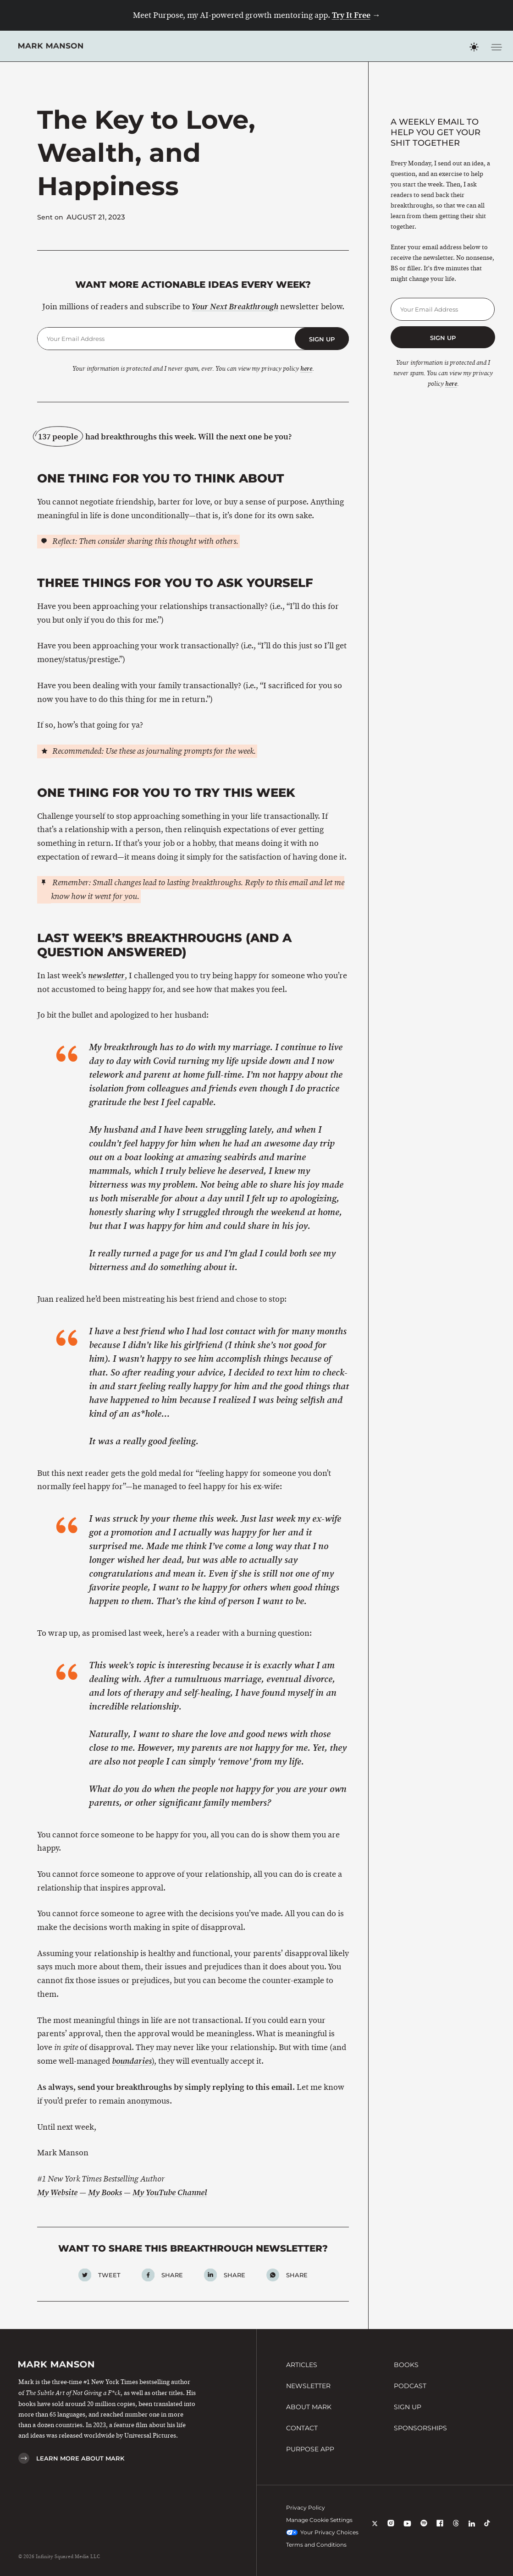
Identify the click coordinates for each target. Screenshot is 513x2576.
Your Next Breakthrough (235, 306)
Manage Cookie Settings (319, 2519)
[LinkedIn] (472, 2529)
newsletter (106, 975)
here (306, 369)
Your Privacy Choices (322, 2532)
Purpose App (310, 2449)
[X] (375, 2529)
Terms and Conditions (316, 2544)
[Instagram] (391, 2529)
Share (172, 2275)
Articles (301, 2365)
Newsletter (308, 2386)
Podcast (410, 2386)
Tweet (109, 2275)
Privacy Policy (305, 2507)
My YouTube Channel (169, 2192)
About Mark (308, 2407)
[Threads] (456, 2529)
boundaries (132, 2061)
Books (406, 2365)
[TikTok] (487, 2529)
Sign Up (407, 2407)
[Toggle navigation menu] (496, 47)
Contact (302, 2428)
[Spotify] (424, 2529)
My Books (105, 2192)
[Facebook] (440, 2529)
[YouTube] (407, 2529)
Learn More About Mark (80, 2458)
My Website (57, 2192)
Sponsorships (420, 2428)
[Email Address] (166, 339)
